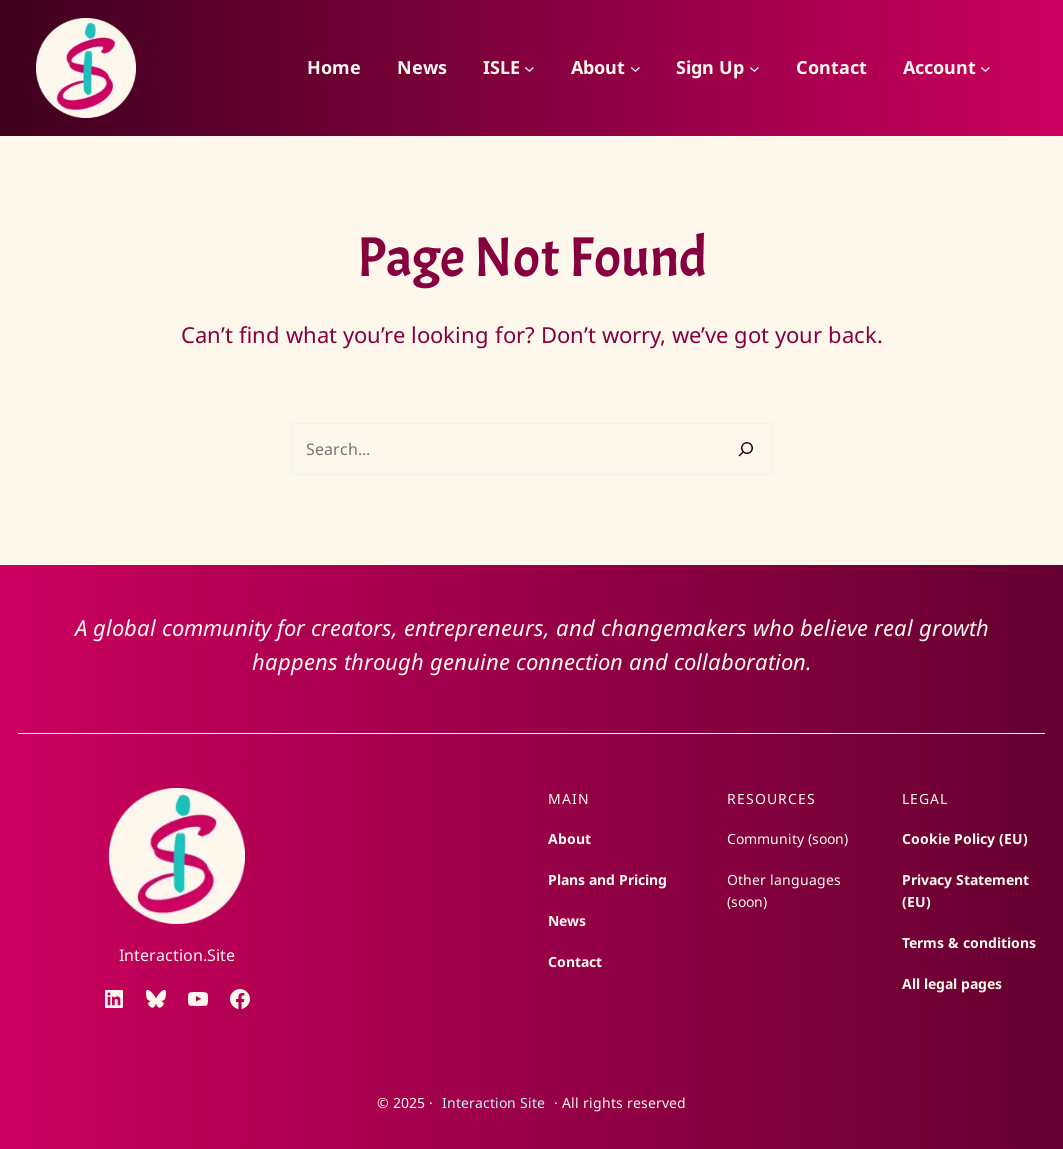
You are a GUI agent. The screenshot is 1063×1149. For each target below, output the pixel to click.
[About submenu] (635, 68)
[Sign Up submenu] (754, 68)
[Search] (746, 449)
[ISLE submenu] (529, 68)
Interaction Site (493, 1102)
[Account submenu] (985, 68)
